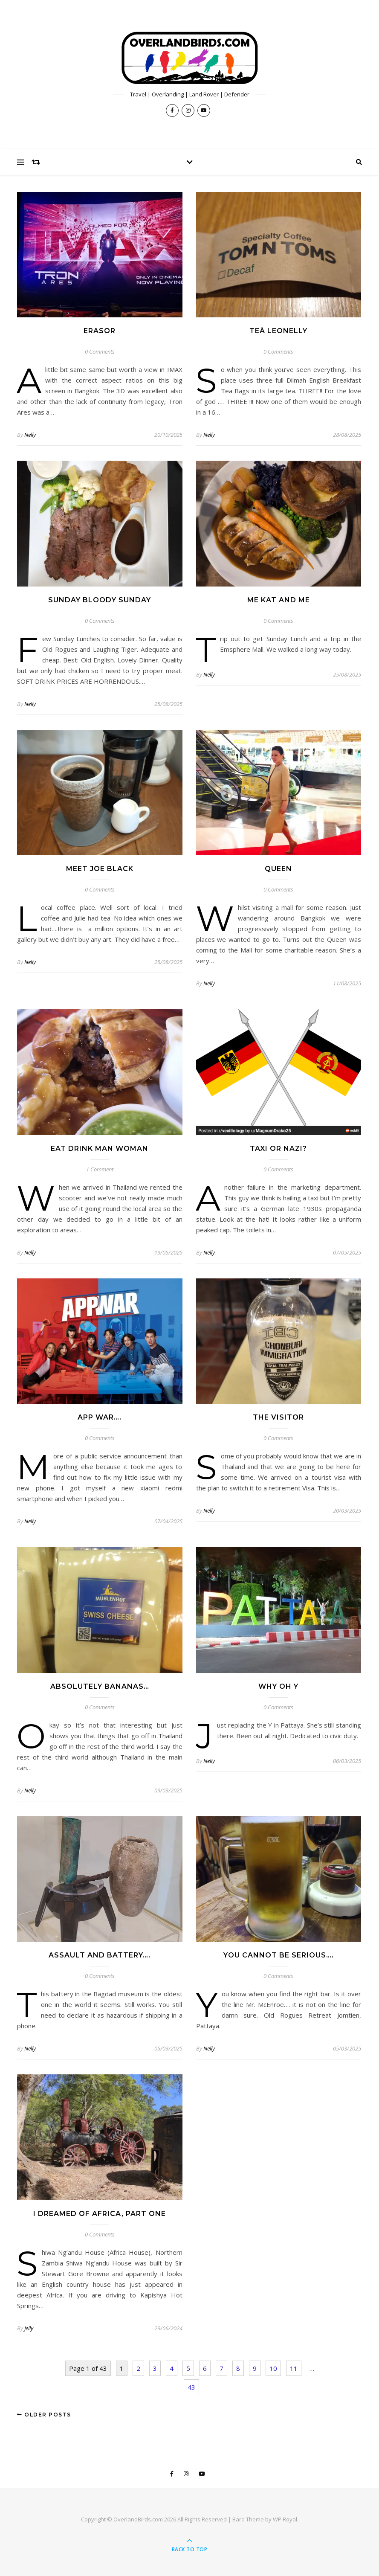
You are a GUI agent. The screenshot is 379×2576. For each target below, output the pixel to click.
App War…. (100, 1417)
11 (294, 2368)
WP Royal (285, 2519)
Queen (278, 869)
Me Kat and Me (278, 600)
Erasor (100, 331)
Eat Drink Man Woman (99, 1148)
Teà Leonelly (278, 331)
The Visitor (278, 1417)
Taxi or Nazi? (278, 1148)
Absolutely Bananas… (99, 1686)
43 (191, 2387)
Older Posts (44, 2414)
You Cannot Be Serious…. (278, 1955)
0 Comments (100, 351)
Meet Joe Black (99, 869)
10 (273, 2368)
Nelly (30, 435)
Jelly (28, 2328)
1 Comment (99, 1169)
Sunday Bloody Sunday (99, 600)
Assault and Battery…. (99, 1955)
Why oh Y (278, 1686)
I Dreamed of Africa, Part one (99, 2214)
